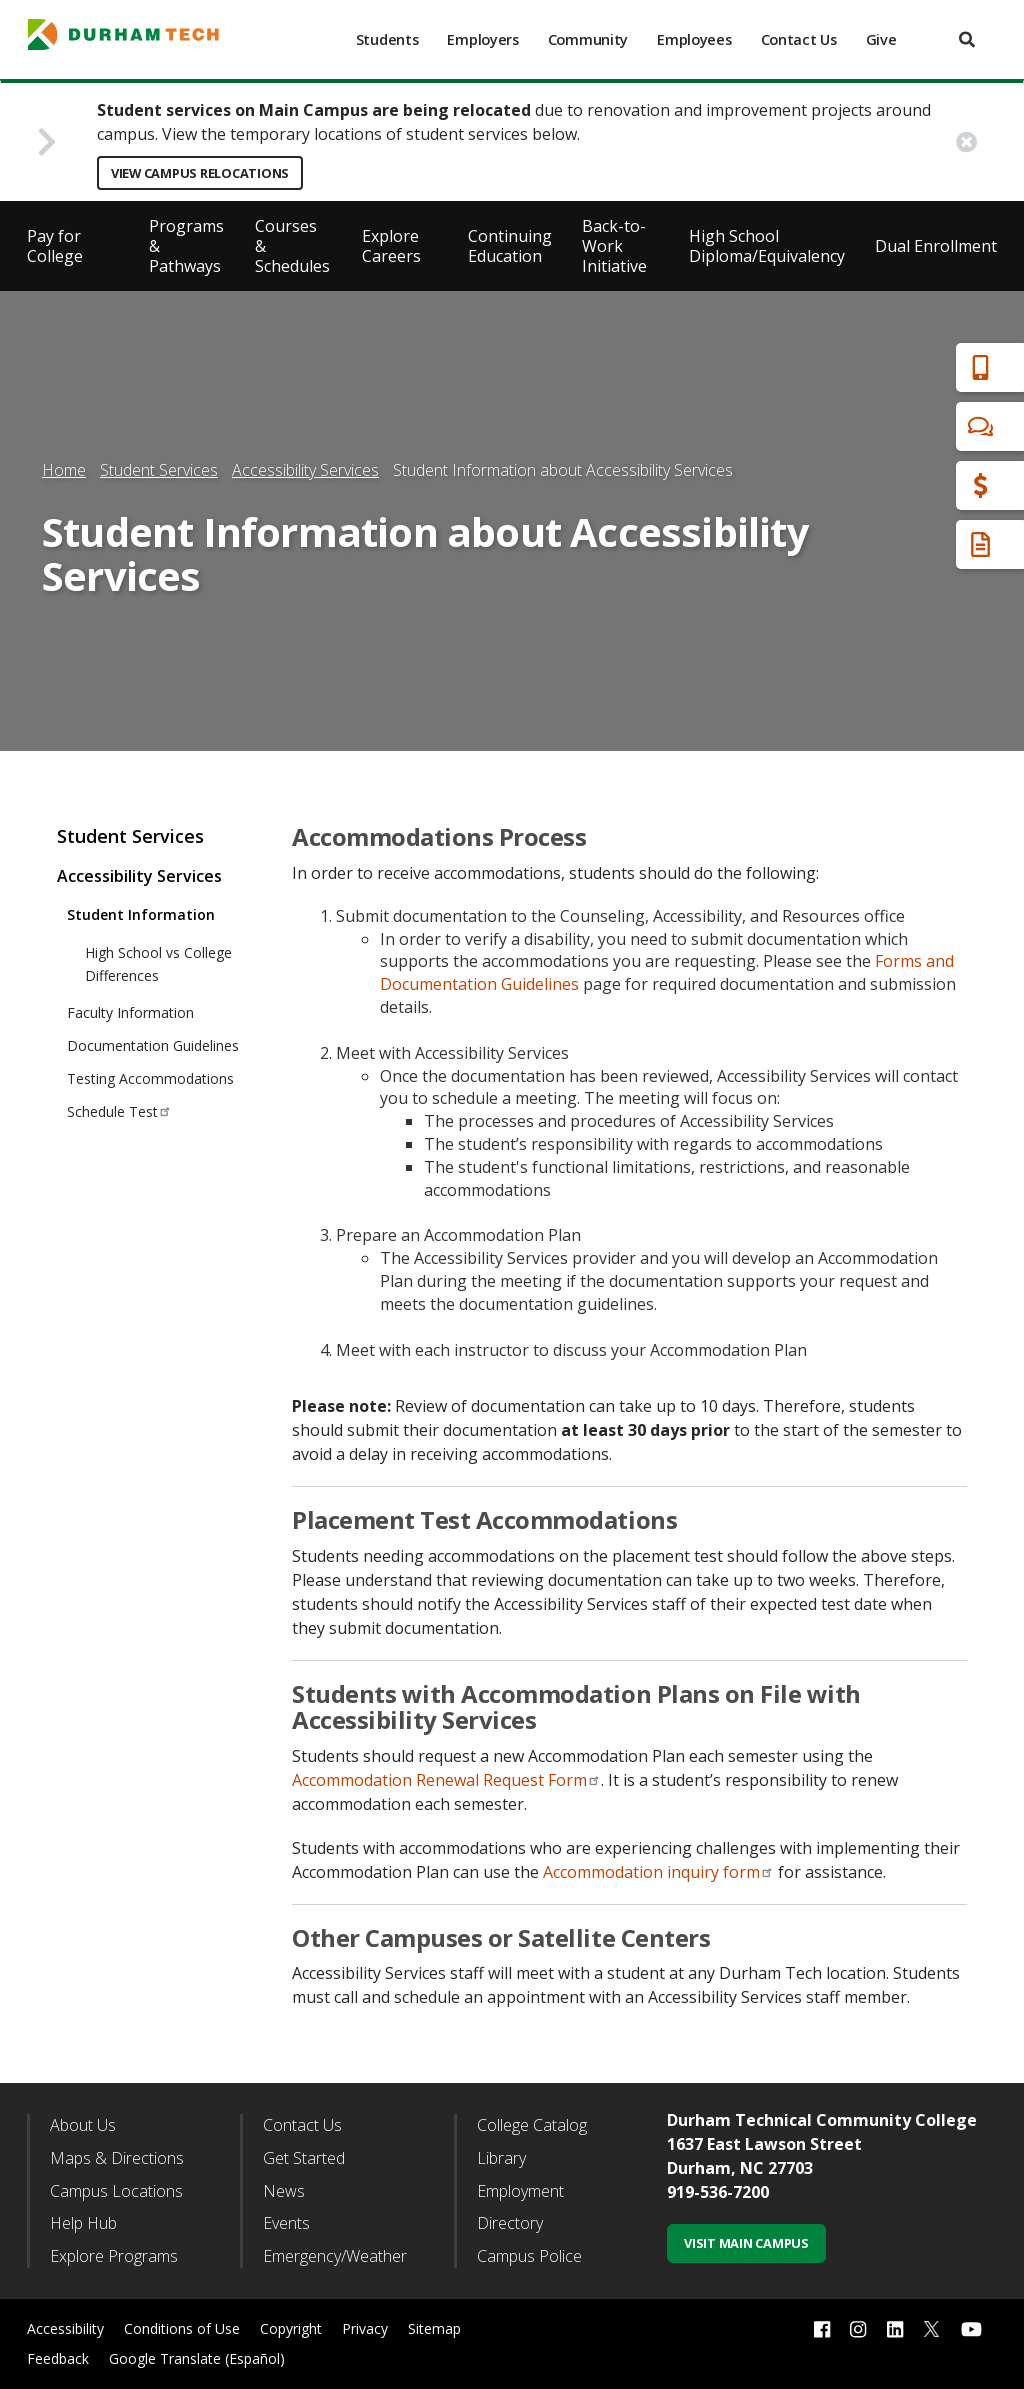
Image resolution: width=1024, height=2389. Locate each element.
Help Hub (83, 2223)
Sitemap (434, 2328)
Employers (482, 39)
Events (286, 2223)
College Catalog (532, 2125)
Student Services (159, 470)
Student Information (141, 914)
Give (881, 39)
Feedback (58, 2358)
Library (501, 2158)
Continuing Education (510, 246)
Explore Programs (114, 2256)
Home (64, 470)
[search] (967, 39)
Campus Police (529, 2256)
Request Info (926, 544)
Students (387, 39)
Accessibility (65, 2328)
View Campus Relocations (200, 173)
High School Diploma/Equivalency (767, 246)
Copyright (291, 2328)
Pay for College (55, 246)
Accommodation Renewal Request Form (446, 1780)
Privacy (365, 2328)
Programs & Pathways (186, 246)
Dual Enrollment (936, 246)
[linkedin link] (895, 2329)
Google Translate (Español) (197, 2358)
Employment (520, 2191)
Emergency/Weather (335, 2256)
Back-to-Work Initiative (614, 246)
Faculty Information (130, 1012)
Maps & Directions (117, 2158)
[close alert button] (966, 141)
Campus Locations (116, 2191)
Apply (897, 367)
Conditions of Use (182, 2328)
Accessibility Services (305, 470)
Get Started (304, 2158)
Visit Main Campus (746, 2243)
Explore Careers (391, 246)
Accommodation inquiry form (658, 1872)
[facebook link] (822, 2329)
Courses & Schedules (292, 246)
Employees (694, 39)
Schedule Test (119, 1111)
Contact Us (799, 39)
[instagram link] (858, 2329)
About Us (83, 2125)
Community (588, 39)
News (284, 2191)
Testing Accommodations (150, 1078)
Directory (510, 2223)
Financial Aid (923, 485)
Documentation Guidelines (153, 1045)
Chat (894, 426)
